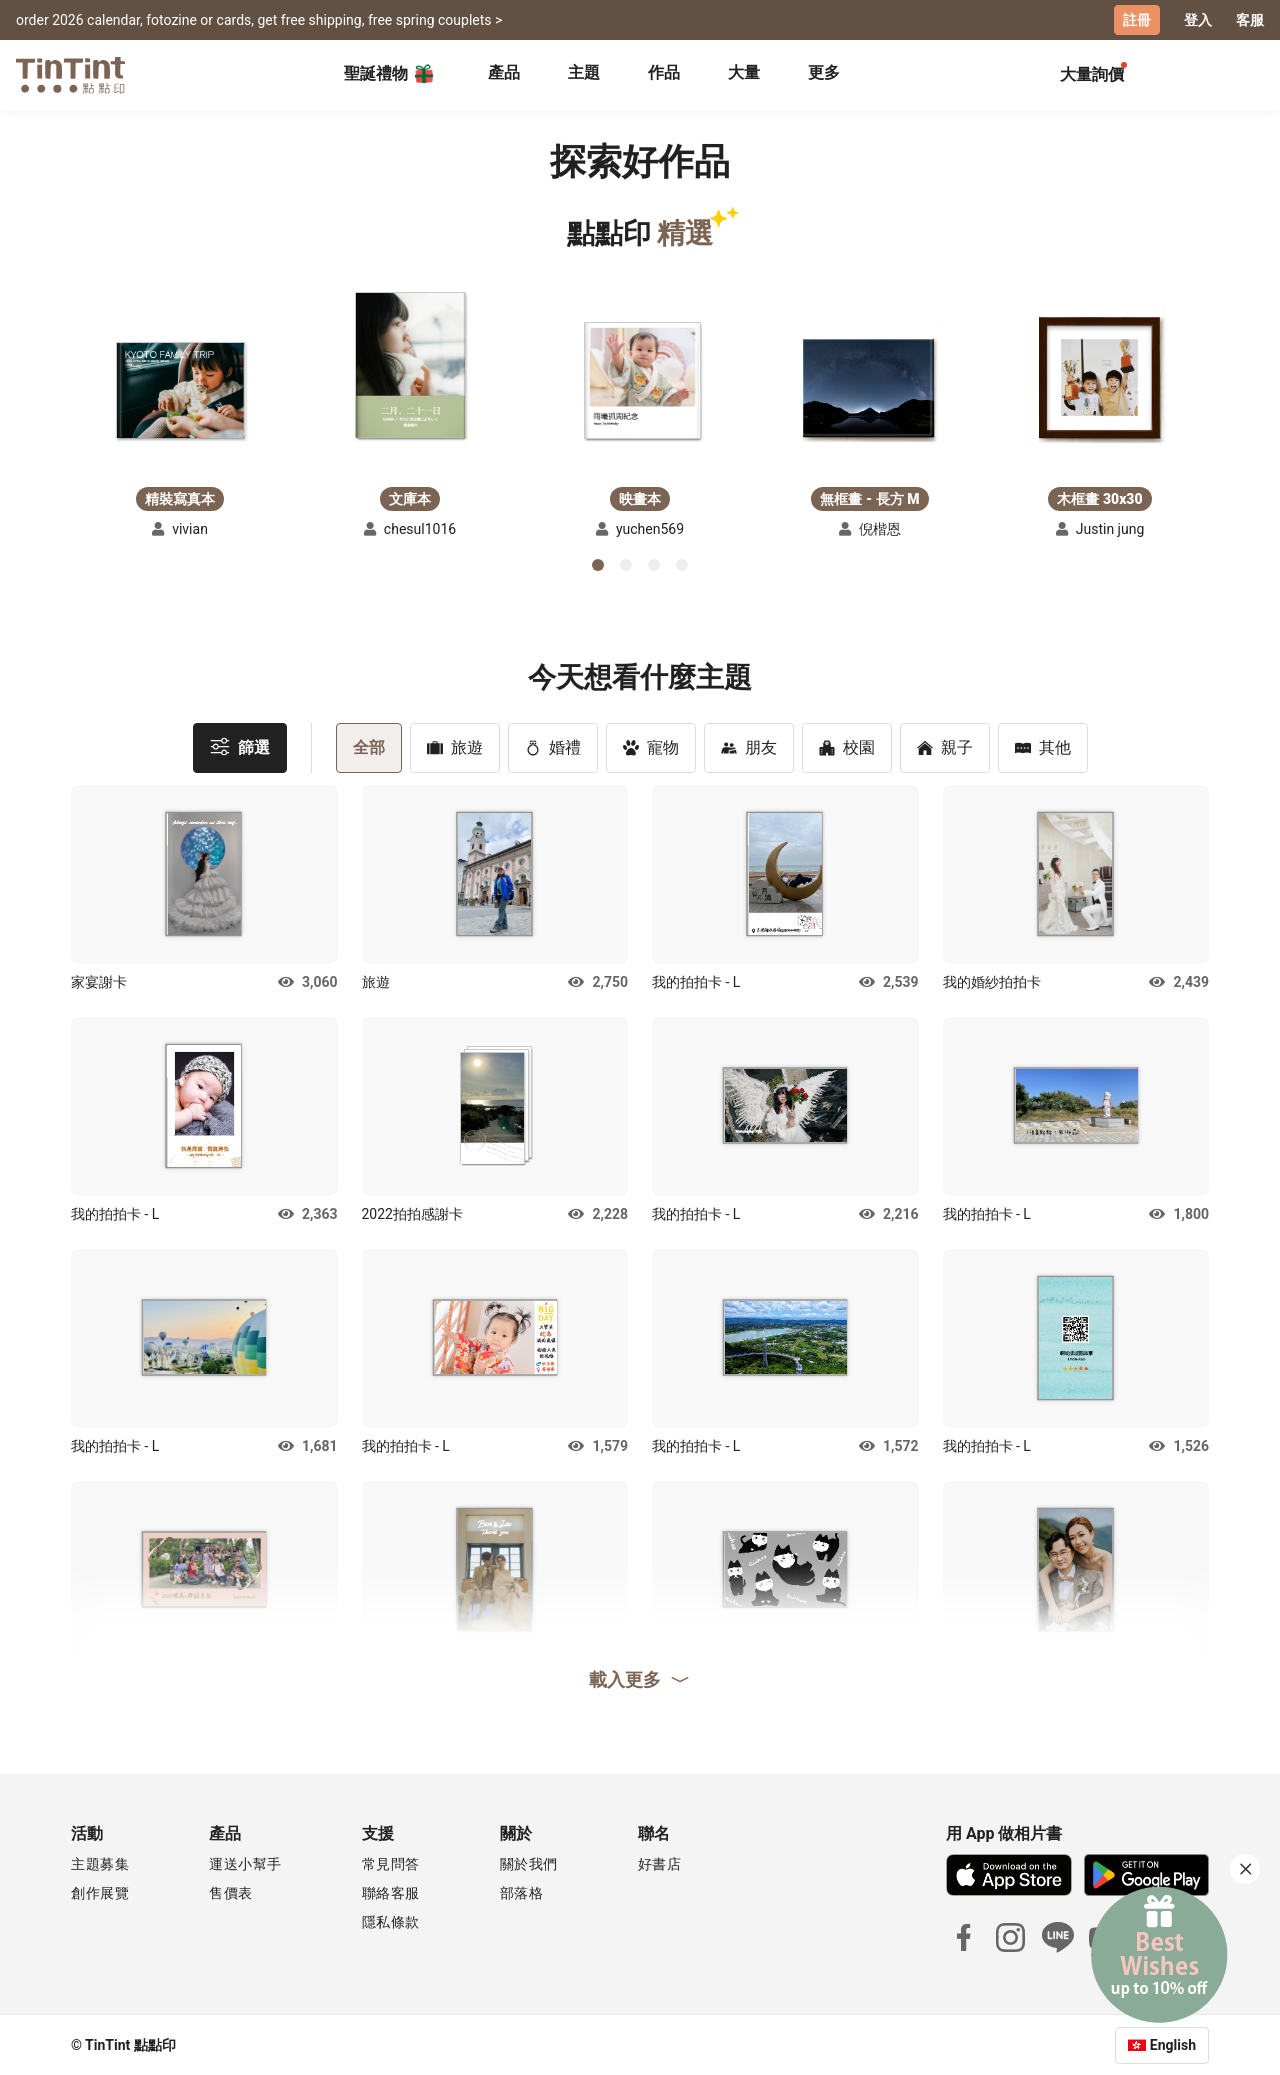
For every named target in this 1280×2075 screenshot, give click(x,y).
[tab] (504, 75)
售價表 (231, 1892)
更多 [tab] (824, 72)
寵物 (651, 746)
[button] (180, 389)
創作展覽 (100, 1892)
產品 (504, 72)
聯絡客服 (391, 1892)
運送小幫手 (245, 1863)
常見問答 (391, 1863)
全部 (369, 746)
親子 (945, 746)
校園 (847, 746)
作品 (664, 72)
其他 (1043, 746)
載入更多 (640, 1678)
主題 (584, 72)
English (1173, 2044)
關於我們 (529, 1863)
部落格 (522, 1892)
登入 (1198, 20)
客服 (1250, 20)
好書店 (660, 1863)
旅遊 (455, 746)
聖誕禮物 (390, 74)
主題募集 (100, 1863)
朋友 (749, 746)
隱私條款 (391, 1921)
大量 (744, 72)
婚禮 (553, 746)
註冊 (1137, 20)
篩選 (240, 745)
